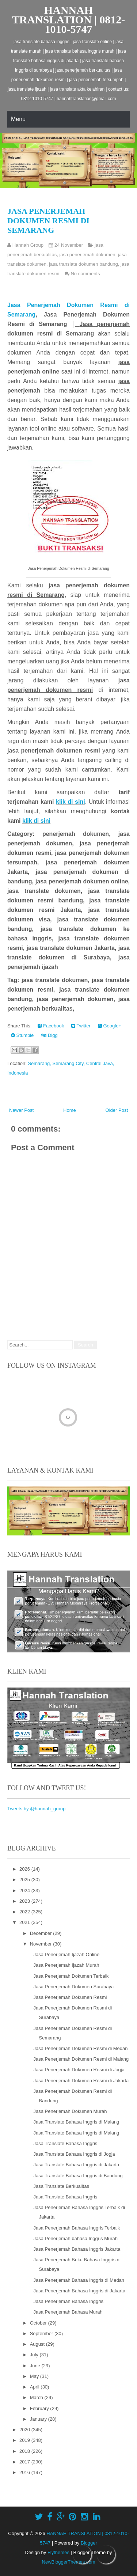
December (41, 1933)
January (39, 2419)
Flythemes (58, 2552)
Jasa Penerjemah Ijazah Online (66, 1954)
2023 (25, 1901)
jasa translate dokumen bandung (83, 264)
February (40, 2408)
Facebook (51, 1025)
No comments (85, 273)
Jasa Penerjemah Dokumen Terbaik (71, 1976)
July (35, 2354)
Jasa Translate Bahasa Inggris (65, 2143)
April (35, 2387)
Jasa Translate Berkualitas (61, 2186)
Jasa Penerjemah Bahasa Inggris (68, 2301)
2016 (25, 2472)
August (38, 2344)
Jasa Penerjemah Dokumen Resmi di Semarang (48, 221)
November (41, 1944)
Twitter (81, 1025)
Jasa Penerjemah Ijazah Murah (66, 1965)
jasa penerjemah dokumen (87, 254)
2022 (25, 1911)
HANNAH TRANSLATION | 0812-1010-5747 (68, 19)
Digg (49, 1035)
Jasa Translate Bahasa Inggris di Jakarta (76, 2164)
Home (69, 1110)
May (35, 2376)
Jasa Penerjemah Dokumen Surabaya (73, 1986)
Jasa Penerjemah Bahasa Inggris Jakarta (76, 2249)
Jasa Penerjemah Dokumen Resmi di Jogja (78, 2069)
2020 (25, 2429)
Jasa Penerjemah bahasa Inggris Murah (75, 2238)
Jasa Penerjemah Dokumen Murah (70, 2111)
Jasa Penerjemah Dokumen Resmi (70, 1997)
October (39, 2323)
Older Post (117, 1110)
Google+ (109, 1025)
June (36, 2365)
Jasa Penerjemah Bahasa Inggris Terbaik (76, 2228)
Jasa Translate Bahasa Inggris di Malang (76, 2122)
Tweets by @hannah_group (36, 1808)
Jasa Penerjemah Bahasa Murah (67, 2312)
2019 (25, 2440)
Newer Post (21, 1110)
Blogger (89, 2543)
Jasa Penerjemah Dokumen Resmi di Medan (80, 2048)
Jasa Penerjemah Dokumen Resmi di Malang (81, 2059)
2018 (25, 2451)
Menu (18, 119)
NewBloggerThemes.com (68, 2562)
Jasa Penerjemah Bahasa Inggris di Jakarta (79, 2290)
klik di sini (70, 802)
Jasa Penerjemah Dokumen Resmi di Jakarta (81, 2080)
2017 (25, 2462)
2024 (25, 1890)
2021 (25, 1922)
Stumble (22, 1035)
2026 (25, 1869)
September (42, 2333)
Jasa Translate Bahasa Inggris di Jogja (74, 2154)
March (37, 2397)
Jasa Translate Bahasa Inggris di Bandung (77, 2175)
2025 (25, 1879)
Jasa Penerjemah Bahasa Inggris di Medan (78, 2280)
